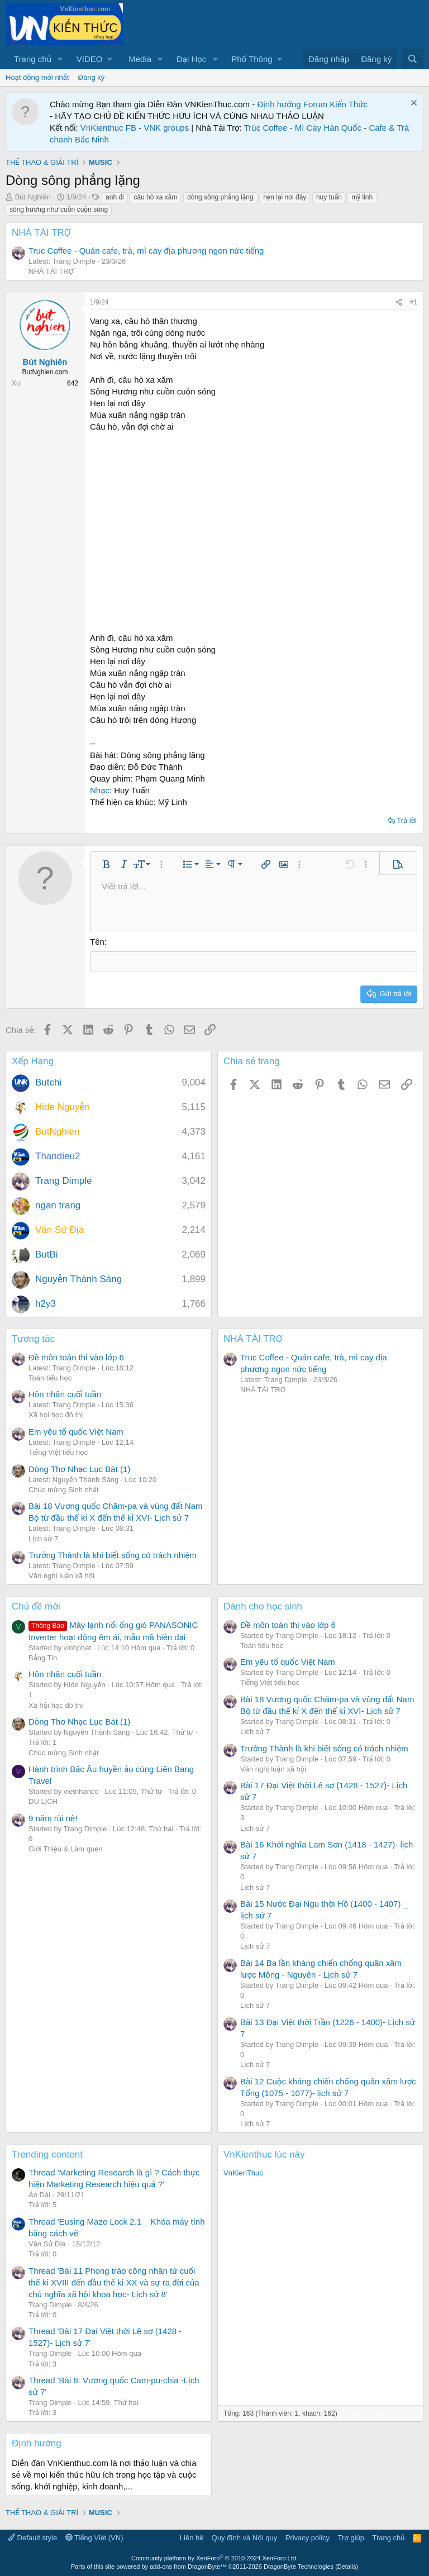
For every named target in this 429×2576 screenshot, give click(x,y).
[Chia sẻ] (399, 302)
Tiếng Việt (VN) (94, 2537)
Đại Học (191, 59)
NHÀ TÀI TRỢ (41, 232)
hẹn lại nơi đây (284, 197)
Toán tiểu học (50, 1377)
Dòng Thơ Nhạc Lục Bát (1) (79, 1468)
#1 (413, 302)
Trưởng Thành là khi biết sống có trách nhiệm (112, 1554)
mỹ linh (362, 197)
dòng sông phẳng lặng (220, 197)
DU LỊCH (43, 1801)
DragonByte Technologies (298, 2566)
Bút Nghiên (33, 197)
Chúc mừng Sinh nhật (63, 1489)
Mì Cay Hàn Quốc (328, 127)
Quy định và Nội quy (245, 2537)
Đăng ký (91, 77)
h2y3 (45, 1303)
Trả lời (407, 820)
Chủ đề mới (36, 1606)
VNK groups (166, 127)
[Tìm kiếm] (412, 59)
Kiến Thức (349, 104)
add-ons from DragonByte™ (188, 2566)
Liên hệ (191, 2537)
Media (139, 59)
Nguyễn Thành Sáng (78, 1278)
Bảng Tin (42, 1657)
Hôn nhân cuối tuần (64, 1393)
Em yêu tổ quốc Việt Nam (75, 1431)
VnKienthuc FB (108, 127)
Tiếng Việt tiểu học (58, 1451)
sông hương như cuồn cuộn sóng (58, 209)
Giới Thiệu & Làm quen (65, 1848)
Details (346, 2566)
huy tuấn (329, 197)
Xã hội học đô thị (55, 1414)
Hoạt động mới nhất (37, 77)
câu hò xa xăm (155, 197)
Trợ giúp (351, 2537)
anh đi (115, 197)
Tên (97, 941)
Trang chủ (32, 59)
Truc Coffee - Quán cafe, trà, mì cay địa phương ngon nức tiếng (146, 250)
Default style (32, 2537)
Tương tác (33, 1338)
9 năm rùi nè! (53, 1817)
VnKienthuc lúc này (264, 2154)
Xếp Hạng (33, 1060)
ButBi (46, 1254)
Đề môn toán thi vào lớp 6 (76, 1356)
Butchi (48, 1082)
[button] (60, 59)
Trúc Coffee (266, 127)
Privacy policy (307, 2537)
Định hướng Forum (292, 104)
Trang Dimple (63, 1180)
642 (72, 383)
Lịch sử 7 (43, 1538)
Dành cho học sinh (262, 1606)
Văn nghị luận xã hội (61, 1575)
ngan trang (57, 1204)
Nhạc (99, 790)
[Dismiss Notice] (412, 104)
